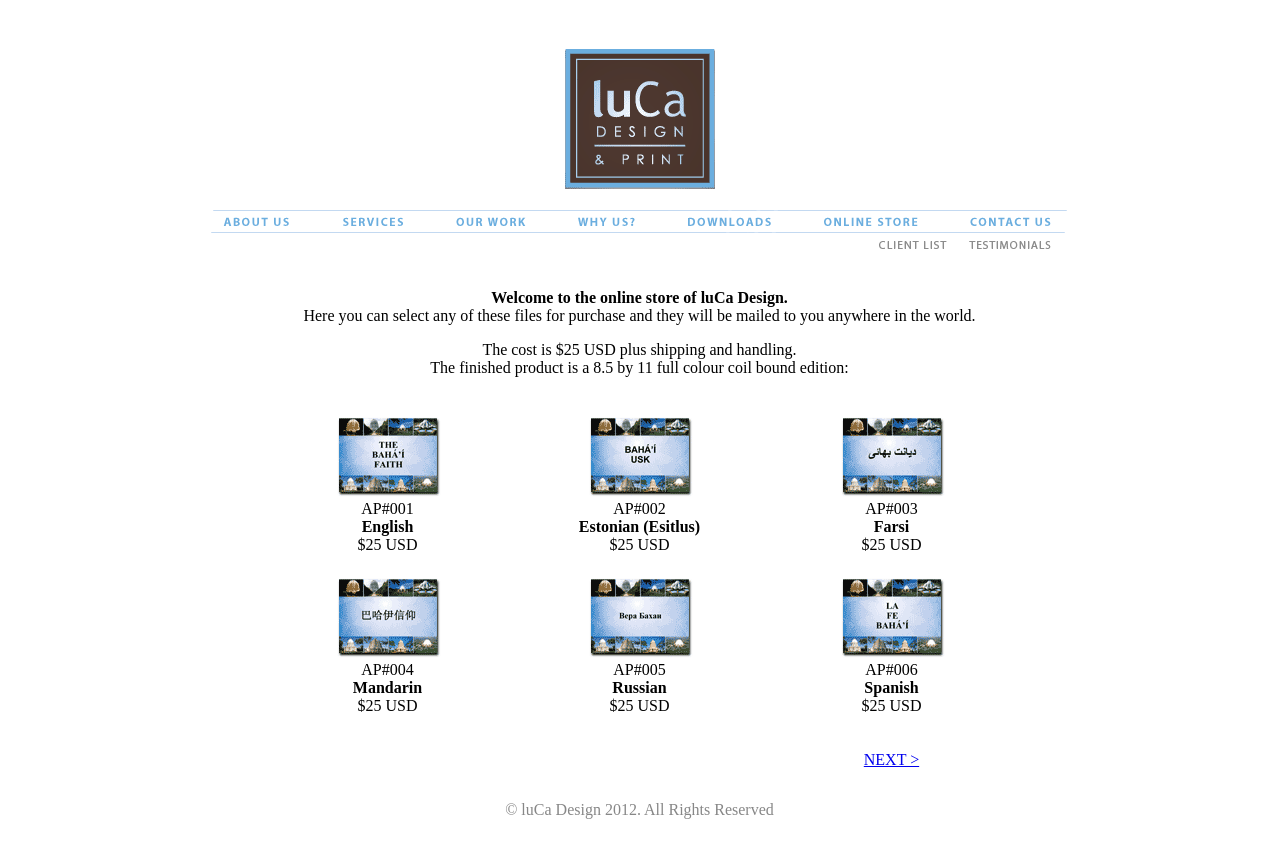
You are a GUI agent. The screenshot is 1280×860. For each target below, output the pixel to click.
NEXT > (891, 759)
